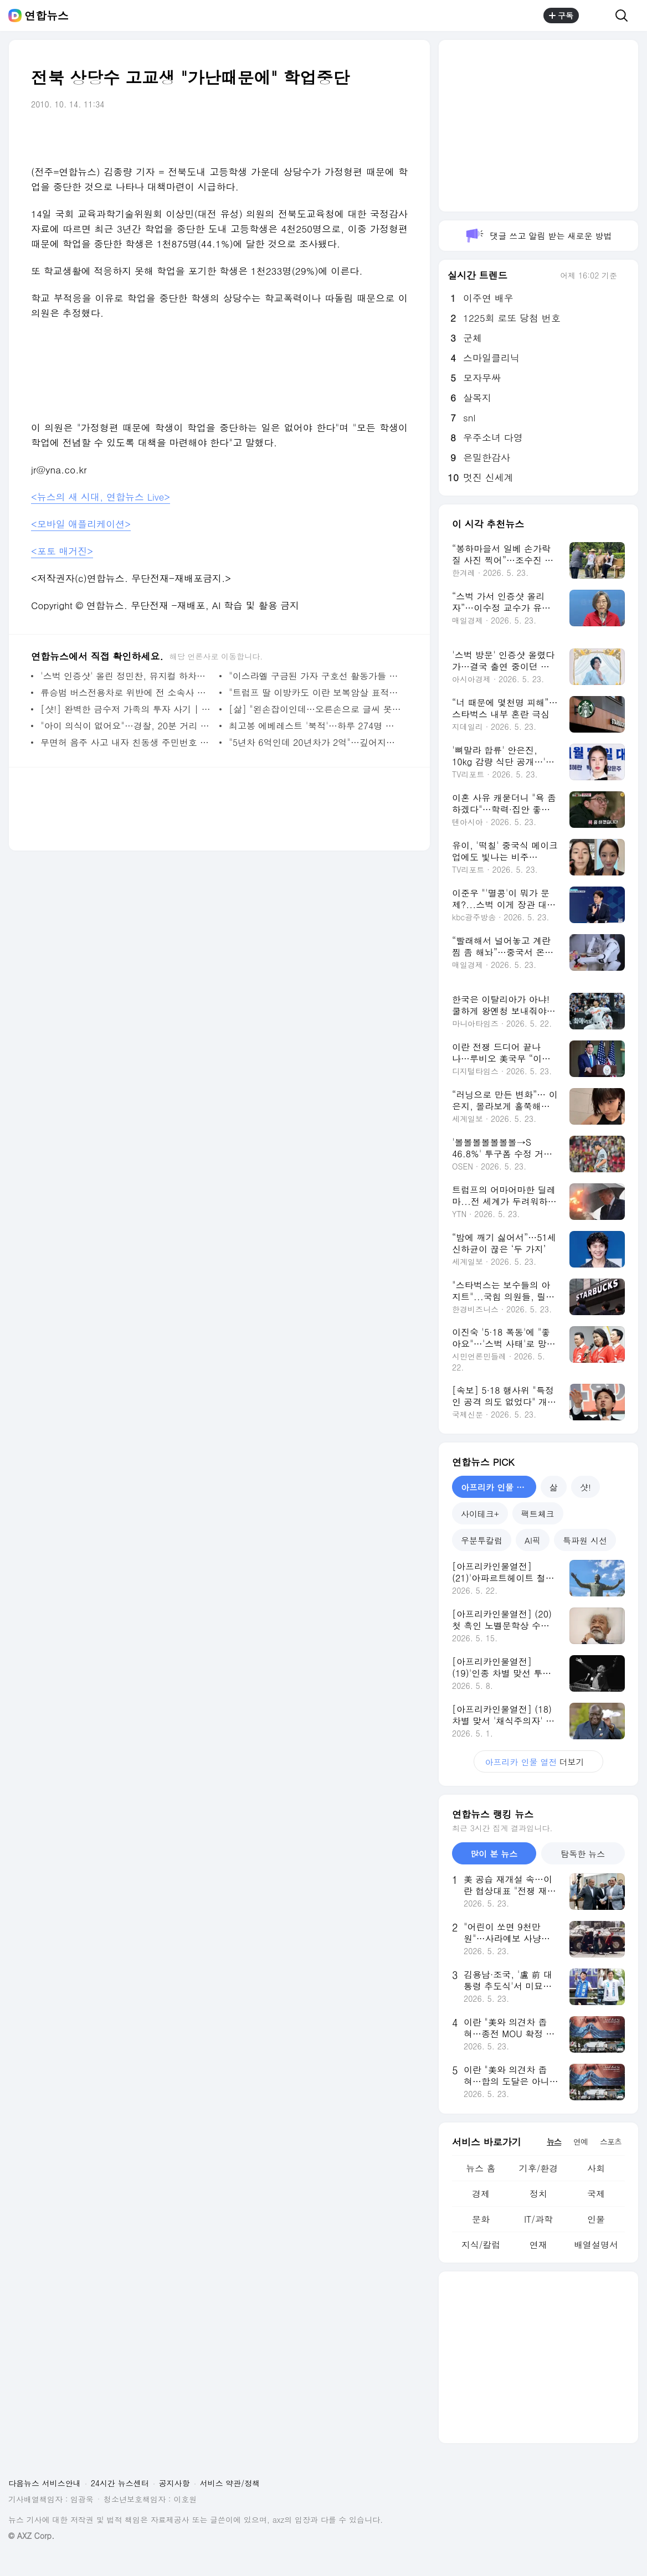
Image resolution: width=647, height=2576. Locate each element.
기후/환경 (538, 2168)
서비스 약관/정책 (230, 2483)
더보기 (538, 1762)
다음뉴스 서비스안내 (44, 2483)
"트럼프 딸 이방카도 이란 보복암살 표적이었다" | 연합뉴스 (315, 692)
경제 (481, 2193)
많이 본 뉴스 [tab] (493, 1853)
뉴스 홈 (480, 2168)
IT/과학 (538, 2219)
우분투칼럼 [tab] (481, 1540)
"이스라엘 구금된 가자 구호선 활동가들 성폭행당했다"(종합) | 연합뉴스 (315, 675)
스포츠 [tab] (611, 2141)
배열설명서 (596, 2244)
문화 (481, 2219)
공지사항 (174, 2483)
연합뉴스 (46, 15)
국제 (596, 2193)
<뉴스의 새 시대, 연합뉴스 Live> (100, 496)
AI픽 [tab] (533, 1540)
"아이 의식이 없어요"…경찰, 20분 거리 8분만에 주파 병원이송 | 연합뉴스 (127, 725)
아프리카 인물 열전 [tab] (497, 1487)
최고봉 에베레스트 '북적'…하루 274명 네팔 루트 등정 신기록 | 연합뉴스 (315, 725)
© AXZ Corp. (31, 2536)
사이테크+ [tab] (480, 1513)
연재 (538, 2244)
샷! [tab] (585, 1487)
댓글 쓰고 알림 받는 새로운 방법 (538, 235)
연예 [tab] (580, 2141)
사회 (596, 2168)
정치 (538, 2193)
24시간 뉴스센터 (120, 2483)
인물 (596, 2219)
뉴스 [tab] (554, 2141)
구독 (561, 15)
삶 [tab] (554, 1487)
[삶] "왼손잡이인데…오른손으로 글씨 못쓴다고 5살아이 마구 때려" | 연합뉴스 (315, 709)
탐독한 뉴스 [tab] (583, 1853)
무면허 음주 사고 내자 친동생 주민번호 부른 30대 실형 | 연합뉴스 (127, 742)
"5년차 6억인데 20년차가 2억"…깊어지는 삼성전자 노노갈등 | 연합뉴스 (315, 742)
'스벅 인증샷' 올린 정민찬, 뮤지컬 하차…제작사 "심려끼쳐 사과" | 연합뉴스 (127, 675)
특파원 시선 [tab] (585, 1540)
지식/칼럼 (481, 2244)
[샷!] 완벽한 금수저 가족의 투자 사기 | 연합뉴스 (127, 709)
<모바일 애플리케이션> (81, 523)
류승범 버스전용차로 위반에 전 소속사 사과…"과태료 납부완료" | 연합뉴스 (127, 692)
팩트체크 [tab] (537, 1513)
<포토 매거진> (62, 551)
